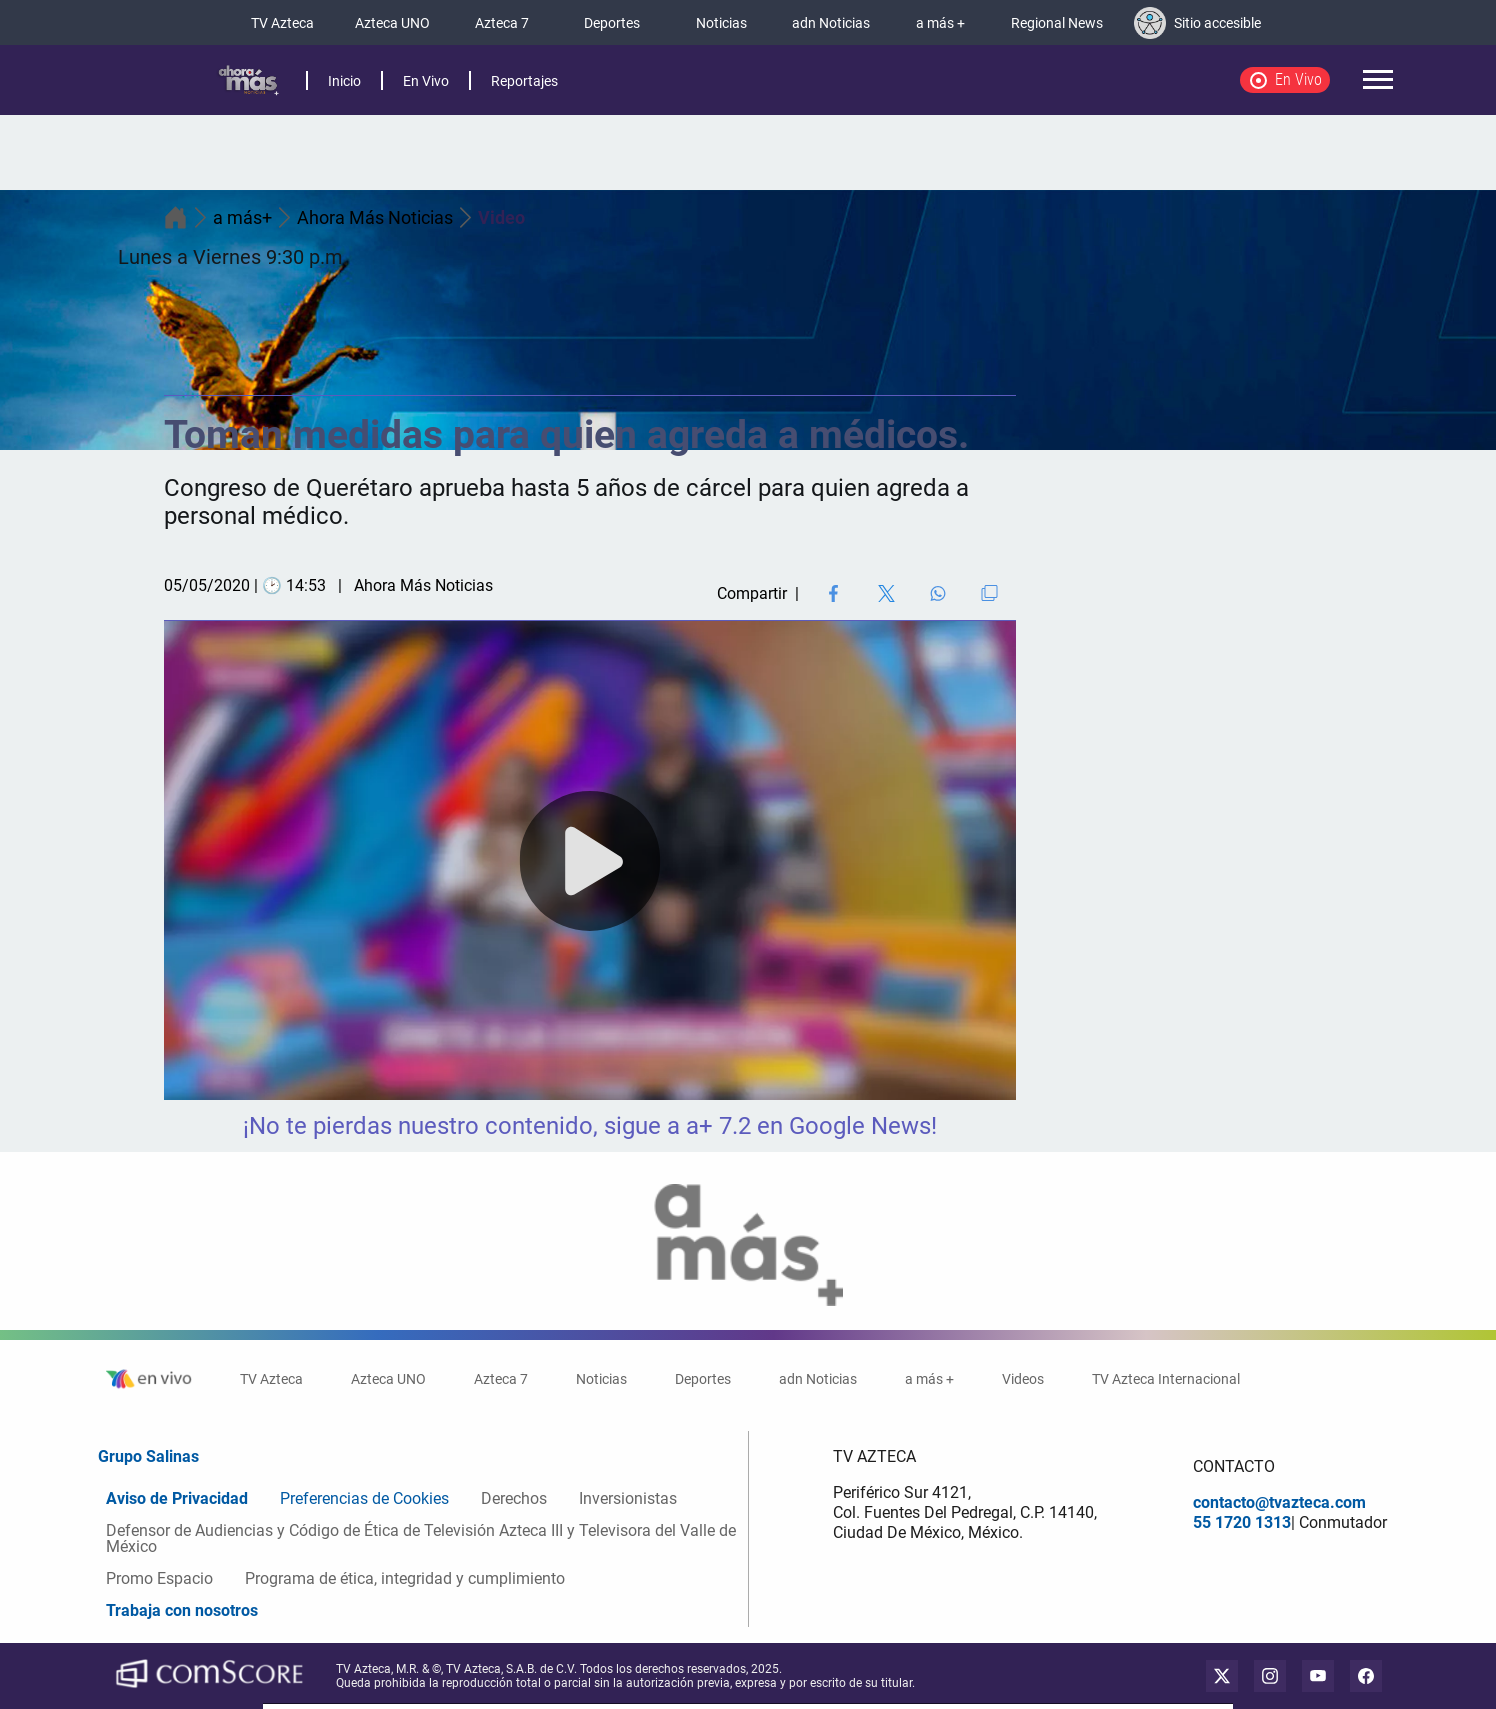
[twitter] (1222, 1676)
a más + (940, 23)
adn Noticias (831, 23)
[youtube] (1318, 1676)
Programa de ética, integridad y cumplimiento (405, 1578)
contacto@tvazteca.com (1279, 1502)
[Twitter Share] (886, 593)
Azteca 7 (502, 23)
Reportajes (524, 81)
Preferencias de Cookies (364, 1498)
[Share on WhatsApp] (938, 593)
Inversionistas (628, 1498)
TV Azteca (282, 23)
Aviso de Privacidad (177, 1498)
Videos (1023, 1379)
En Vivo (426, 81)
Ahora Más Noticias (387, 217)
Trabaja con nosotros (182, 1610)
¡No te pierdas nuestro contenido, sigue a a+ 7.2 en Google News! (590, 1126)
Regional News (1057, 23)
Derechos (514, 1498)
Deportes (612, 23)
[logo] (248, 80)
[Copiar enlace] (989, 592)
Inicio (344, 81)
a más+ (255, 217)
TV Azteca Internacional (1166, 1379)
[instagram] (1270, 1676)
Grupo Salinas (148, 1456)
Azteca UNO (392, 23)
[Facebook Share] (833, 593)
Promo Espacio (159, 1578)
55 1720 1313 (1242, 1522)
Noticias (721, 23)
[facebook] (1366, 1676)
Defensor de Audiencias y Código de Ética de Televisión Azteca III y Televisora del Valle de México (421, 1538)
